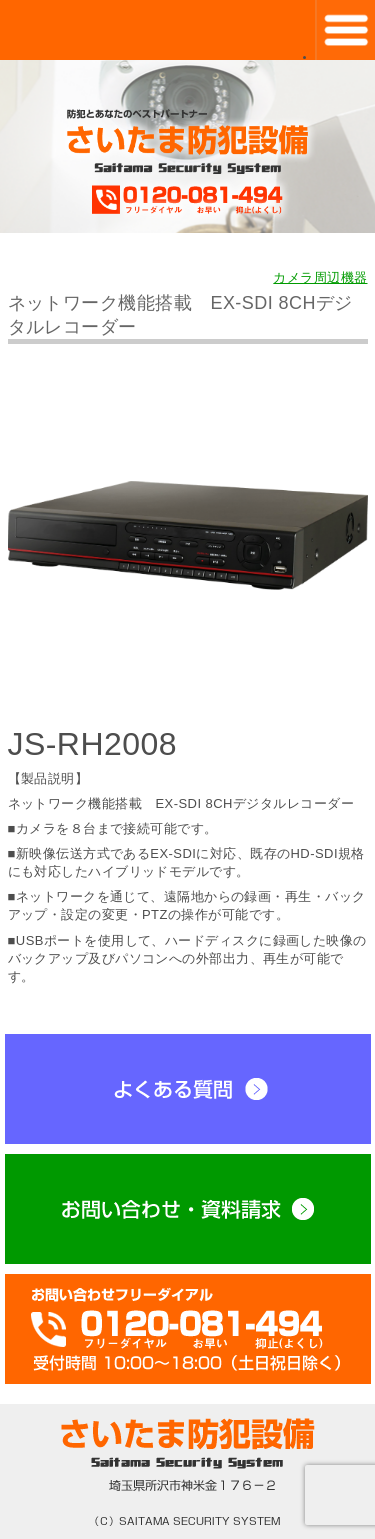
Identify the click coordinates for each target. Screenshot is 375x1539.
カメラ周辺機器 (320, 278)
